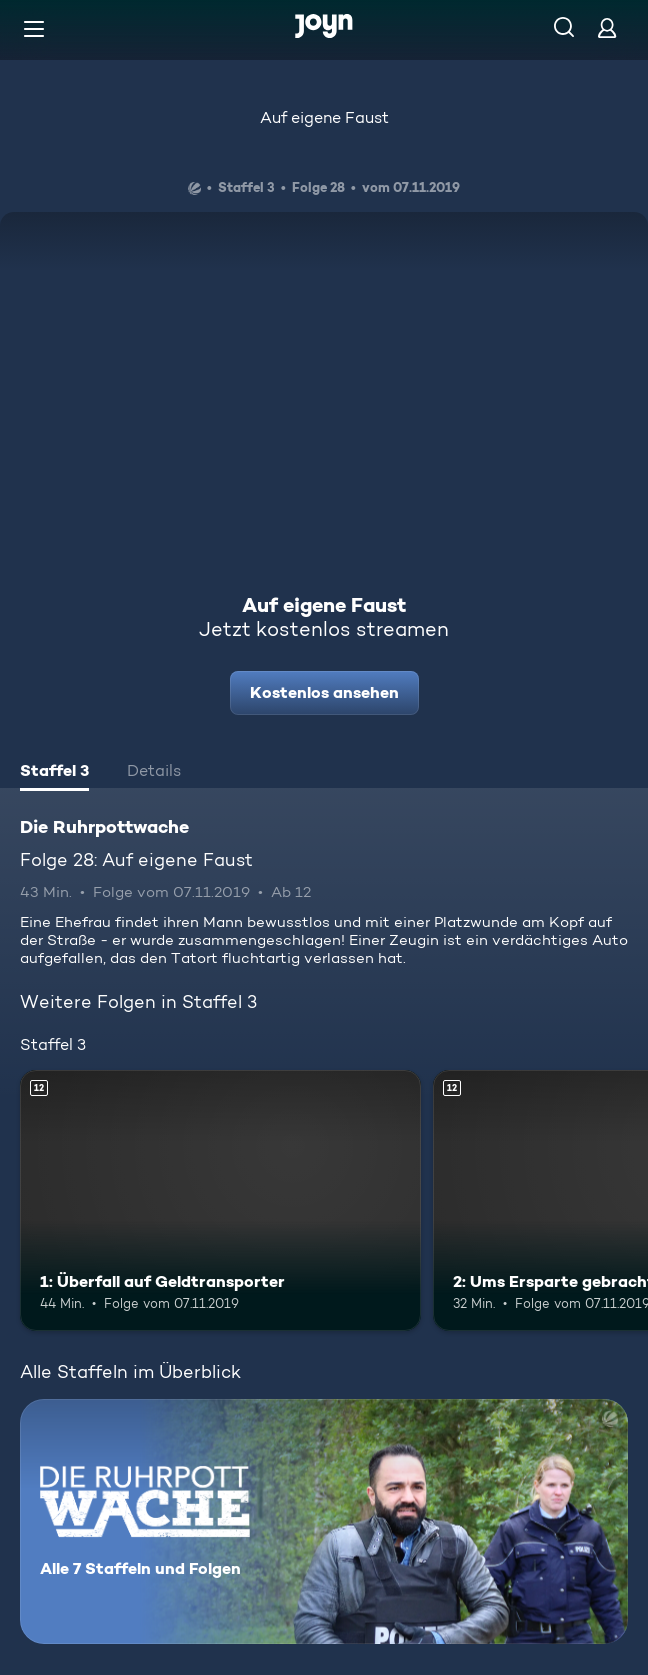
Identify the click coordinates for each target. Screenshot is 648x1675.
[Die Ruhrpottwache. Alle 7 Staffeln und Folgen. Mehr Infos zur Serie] (324, 1521)
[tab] (54, 773)
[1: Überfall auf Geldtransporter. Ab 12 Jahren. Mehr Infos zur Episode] (220, 1200)
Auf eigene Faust (324, 117)
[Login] (607, 27)
